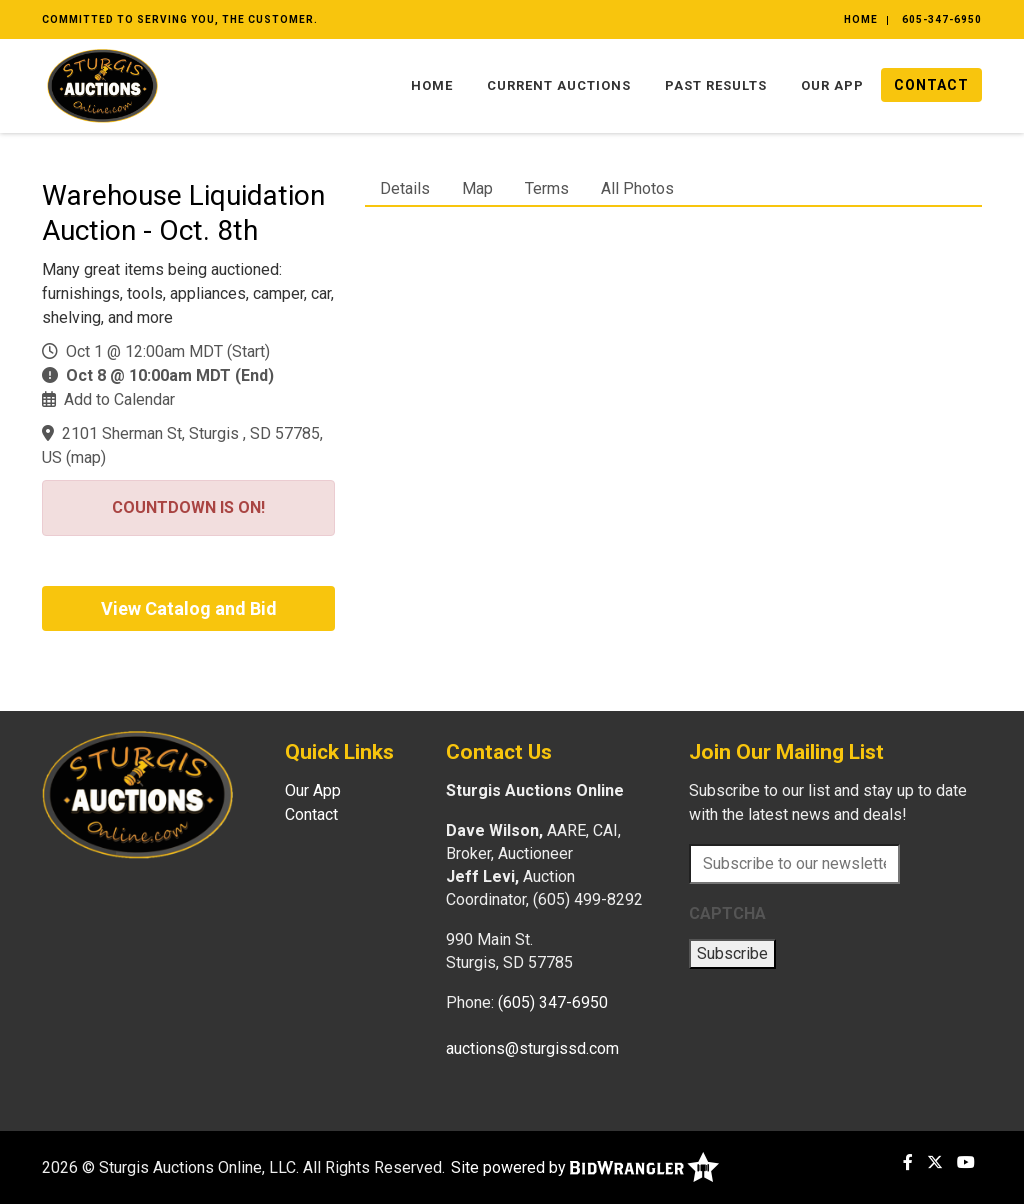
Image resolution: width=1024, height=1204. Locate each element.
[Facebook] (908, 1162)
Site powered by (585, 1167)
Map (477, 188)
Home (861, 19)
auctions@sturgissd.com (532, 1048)
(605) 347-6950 (553, 1002)
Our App (832, 85)
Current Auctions (559, 85)
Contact (931, 85)
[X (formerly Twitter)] (935, 1162)
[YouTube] (966, 1162)
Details (405, 188)
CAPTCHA (727, 913)
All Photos (637, 188)
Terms (547, 188)
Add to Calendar (119, 399)
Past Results (716, 85)
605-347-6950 (942, 19)
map (86, 457)
